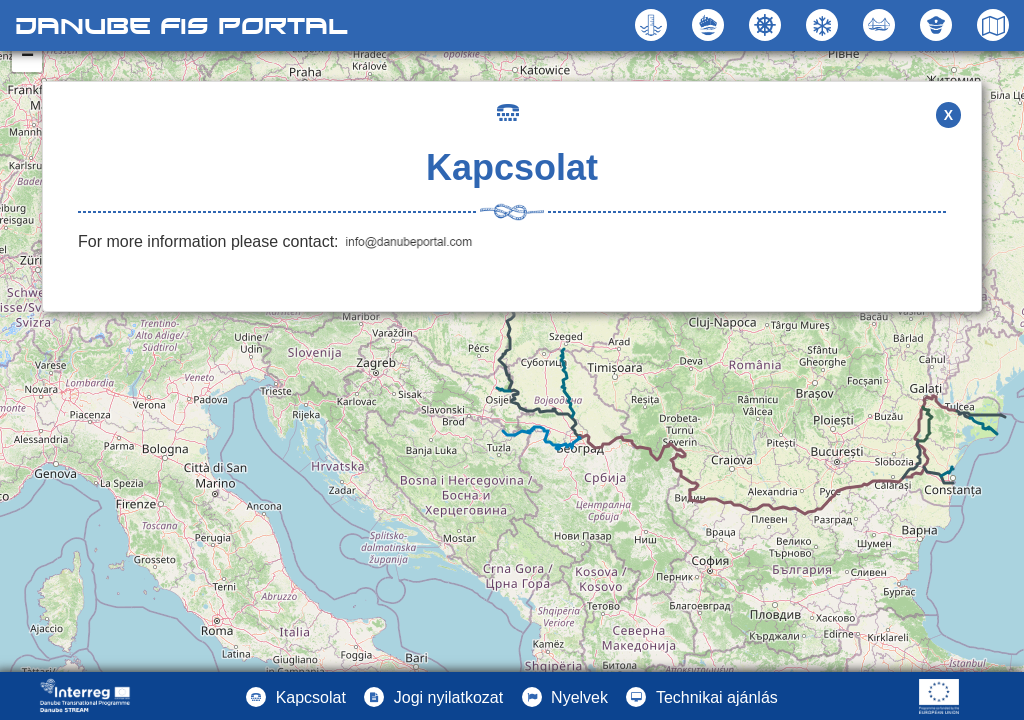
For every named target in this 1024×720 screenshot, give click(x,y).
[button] (881, 25)
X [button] (948, 115)
